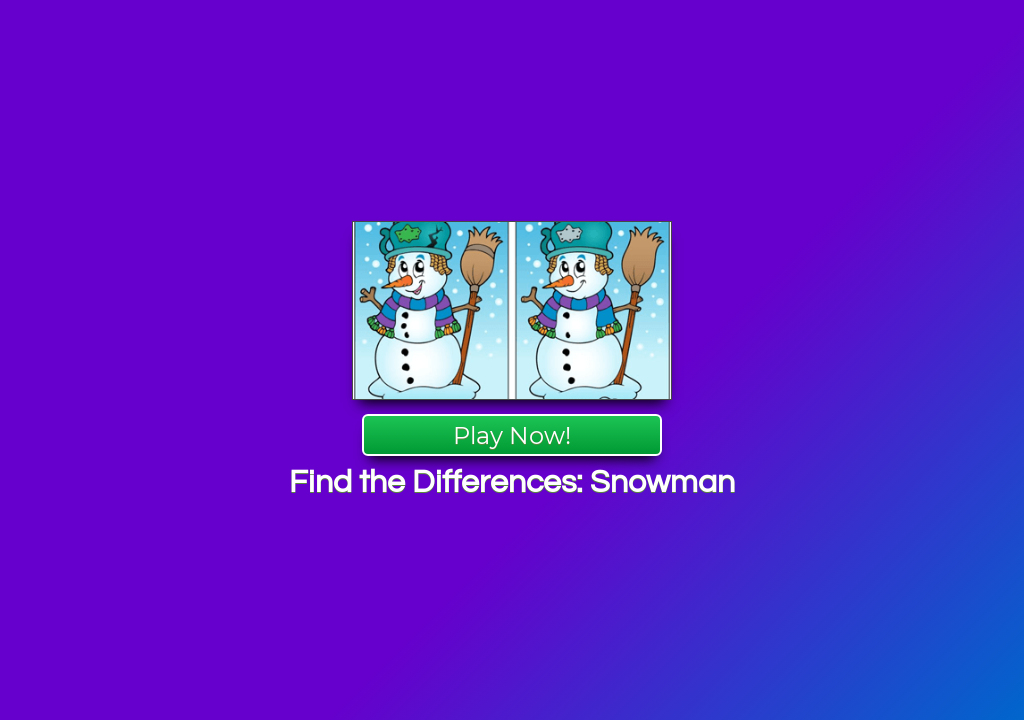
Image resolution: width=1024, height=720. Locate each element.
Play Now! (512, 435)
